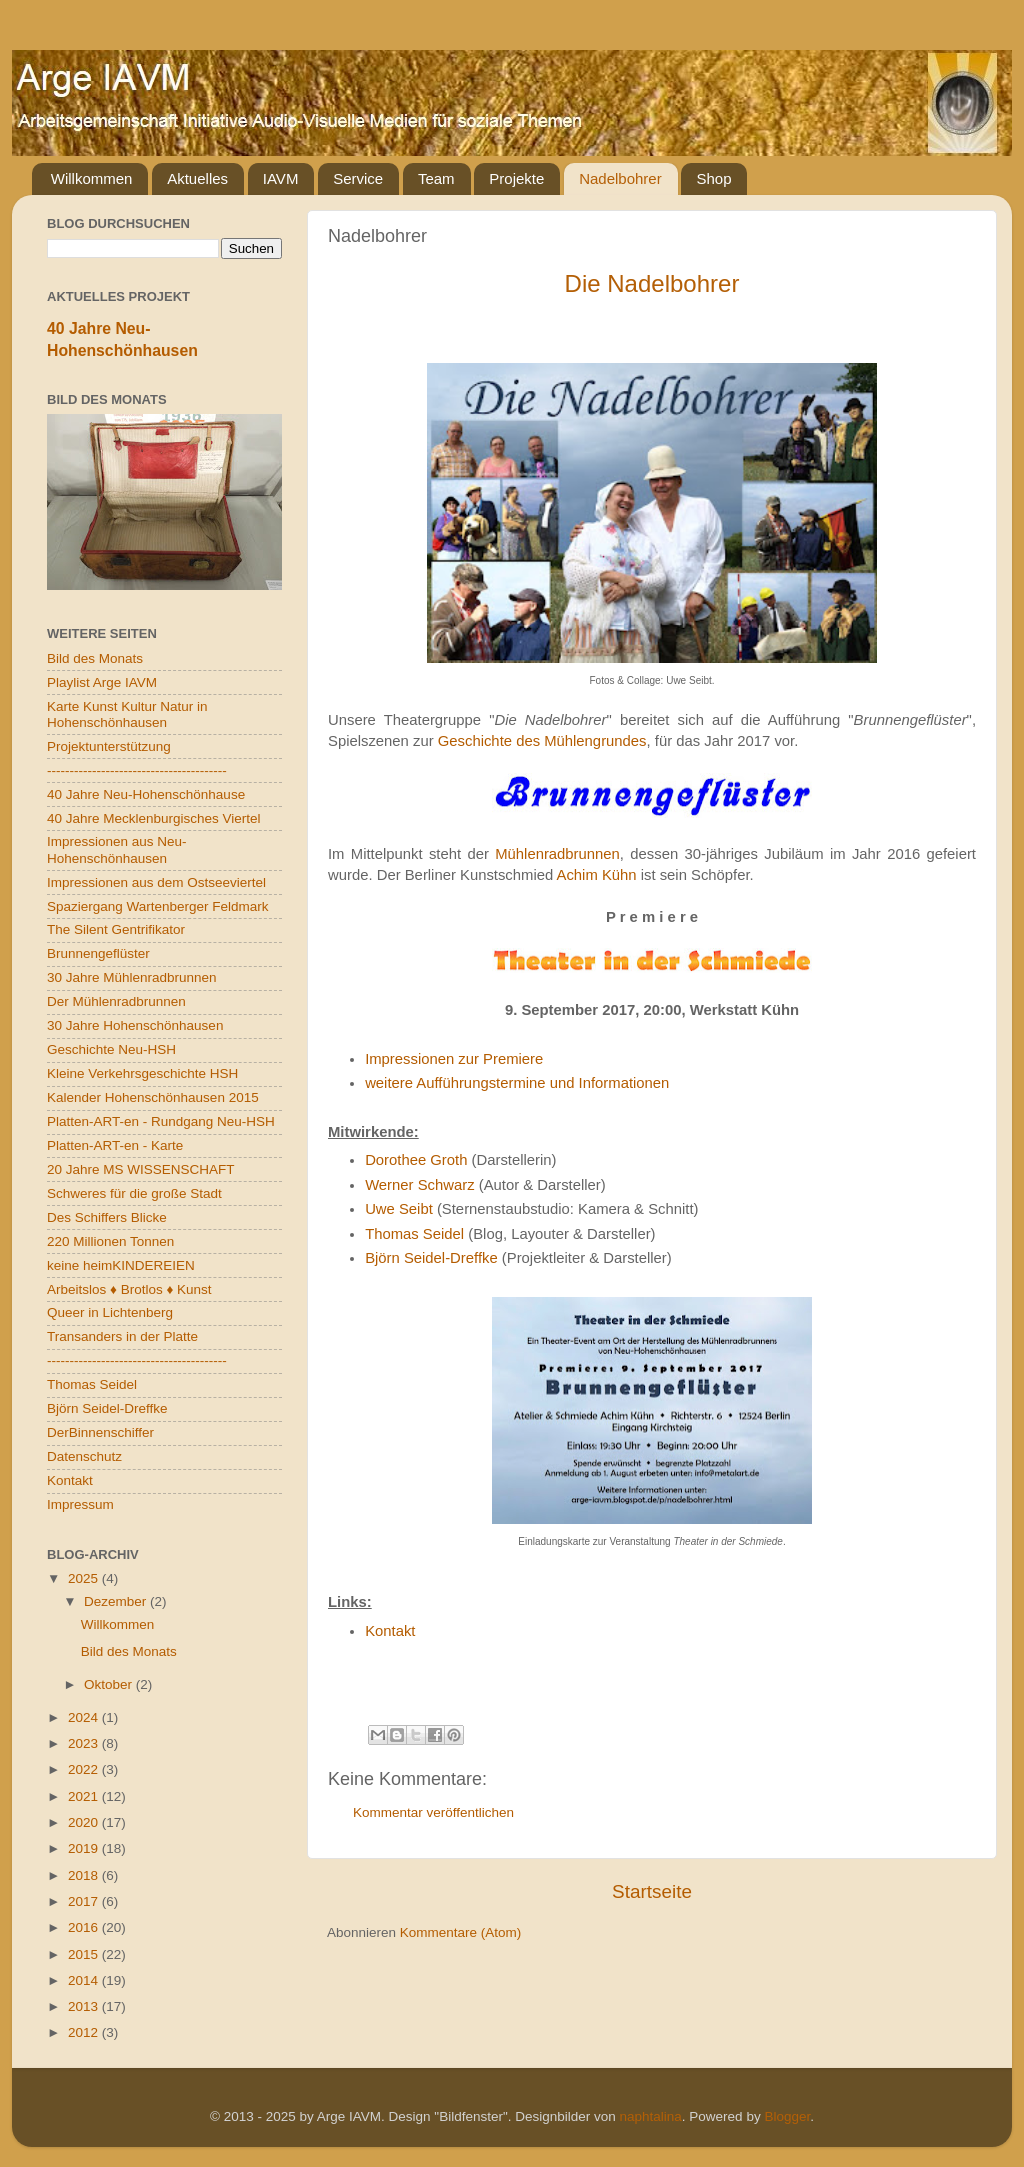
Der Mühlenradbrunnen (116, 1001)
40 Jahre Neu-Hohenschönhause (146, 794)
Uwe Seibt (399, 1209)
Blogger (787, 2116)
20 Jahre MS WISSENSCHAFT (141, 1169)
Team (436, 178)
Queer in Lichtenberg (110, 1312)
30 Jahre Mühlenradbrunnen (132, 977)
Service (358, 178)
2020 (85, 1822)
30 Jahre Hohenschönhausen (135, 1025)
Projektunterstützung (109, 746)
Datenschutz (84, 1456)
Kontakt (390, 1631)
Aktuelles (197, 178)
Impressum (80, 1504)
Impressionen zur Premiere (454, 1059)
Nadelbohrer (620, 178)
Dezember (117, 1601)
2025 (85, 1578)
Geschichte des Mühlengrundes (542, 741)
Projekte (516, 178)
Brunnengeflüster (98, 953)
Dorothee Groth (416, 1160)
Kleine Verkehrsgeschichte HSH (142, 1073)
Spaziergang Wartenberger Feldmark (158, 906)
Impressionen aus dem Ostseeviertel (156, 882)
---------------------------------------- (137, 770)
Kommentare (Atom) (461, 1932)
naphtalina (651, 2116)
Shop (713, 178)
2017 (85, 1901)
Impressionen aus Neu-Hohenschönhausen (117, 849)
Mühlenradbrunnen (557, 854)
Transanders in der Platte (122, 1336)
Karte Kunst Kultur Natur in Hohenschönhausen (127, 714)
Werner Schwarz (419, 1185)
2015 (85, 1954)
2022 (85, 1769)
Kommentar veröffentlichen (433, 1812)
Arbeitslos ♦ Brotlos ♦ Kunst (129, 1289)
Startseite (652, 1891)
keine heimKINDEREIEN (121, 1265)
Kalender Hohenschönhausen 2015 (153, 1097)
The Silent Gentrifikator (116, 929)
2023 (85, 1743)
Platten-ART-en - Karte (115, 1145)
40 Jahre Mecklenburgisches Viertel (154, 818)
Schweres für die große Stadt (134, 1193)
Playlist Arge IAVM (102, 682)
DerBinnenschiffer (100, 1432)
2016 (85, 1927)
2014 (85, 1980)
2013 (85, 2006)
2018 (85, 1875)
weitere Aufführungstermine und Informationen (517, 1083)
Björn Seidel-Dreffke (431, 1258)
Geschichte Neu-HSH (111, 1049)
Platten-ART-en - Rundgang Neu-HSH (161, 1121)
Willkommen (92, 178)
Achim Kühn (597, 875)
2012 (85, 2032)
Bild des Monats (95, 658)
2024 (85, 1717)
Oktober (110, 1684)
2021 (85, 1796)
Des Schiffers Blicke (107, 1217)
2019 (85, 1848)
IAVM (281, 178)
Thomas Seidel (414, 1234)
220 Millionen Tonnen (110, 1241)
